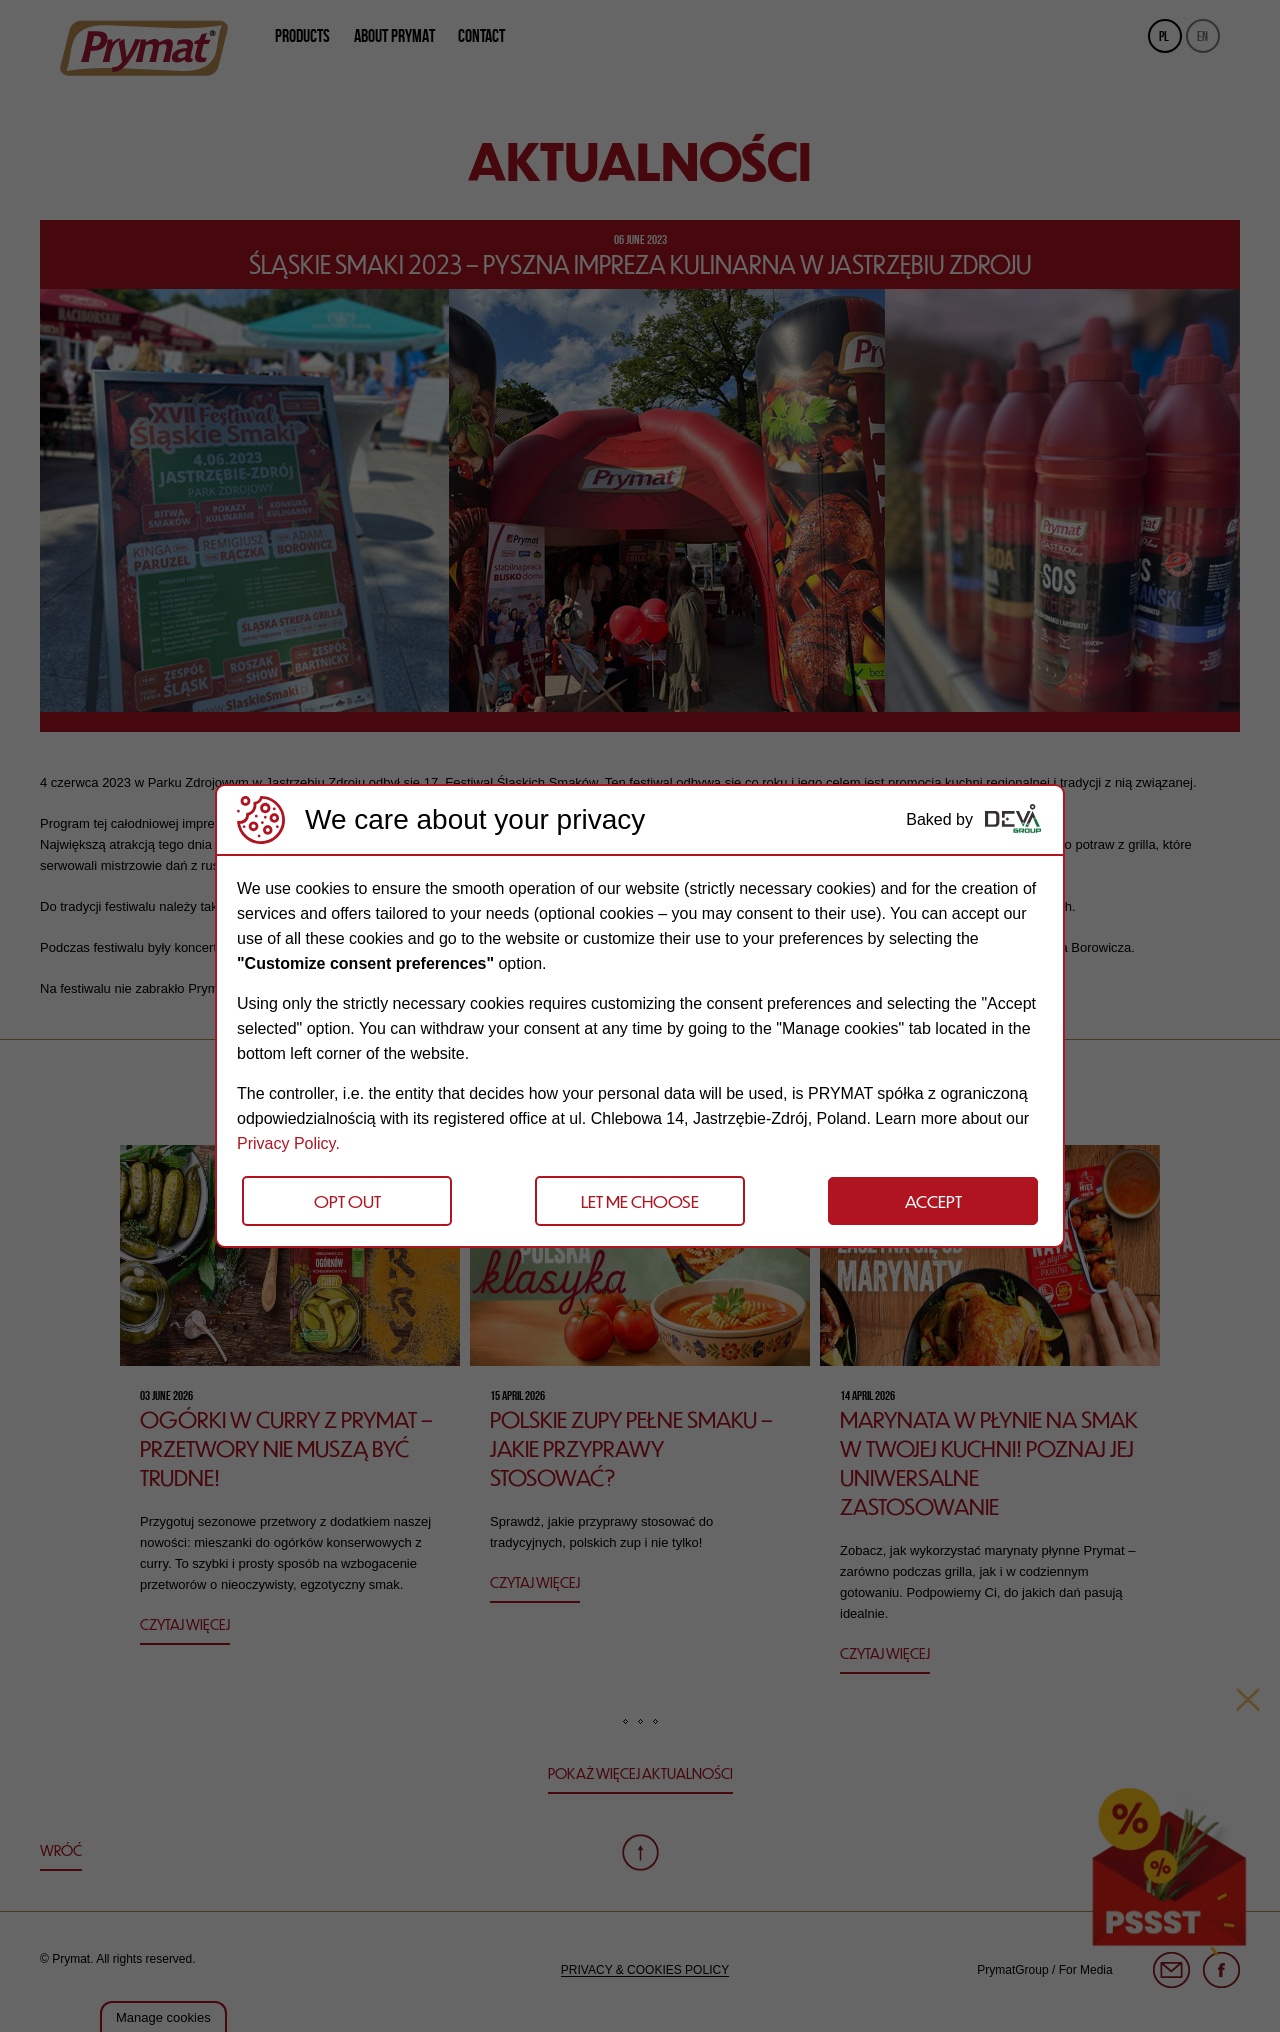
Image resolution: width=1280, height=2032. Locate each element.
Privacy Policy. (288, 1143)
